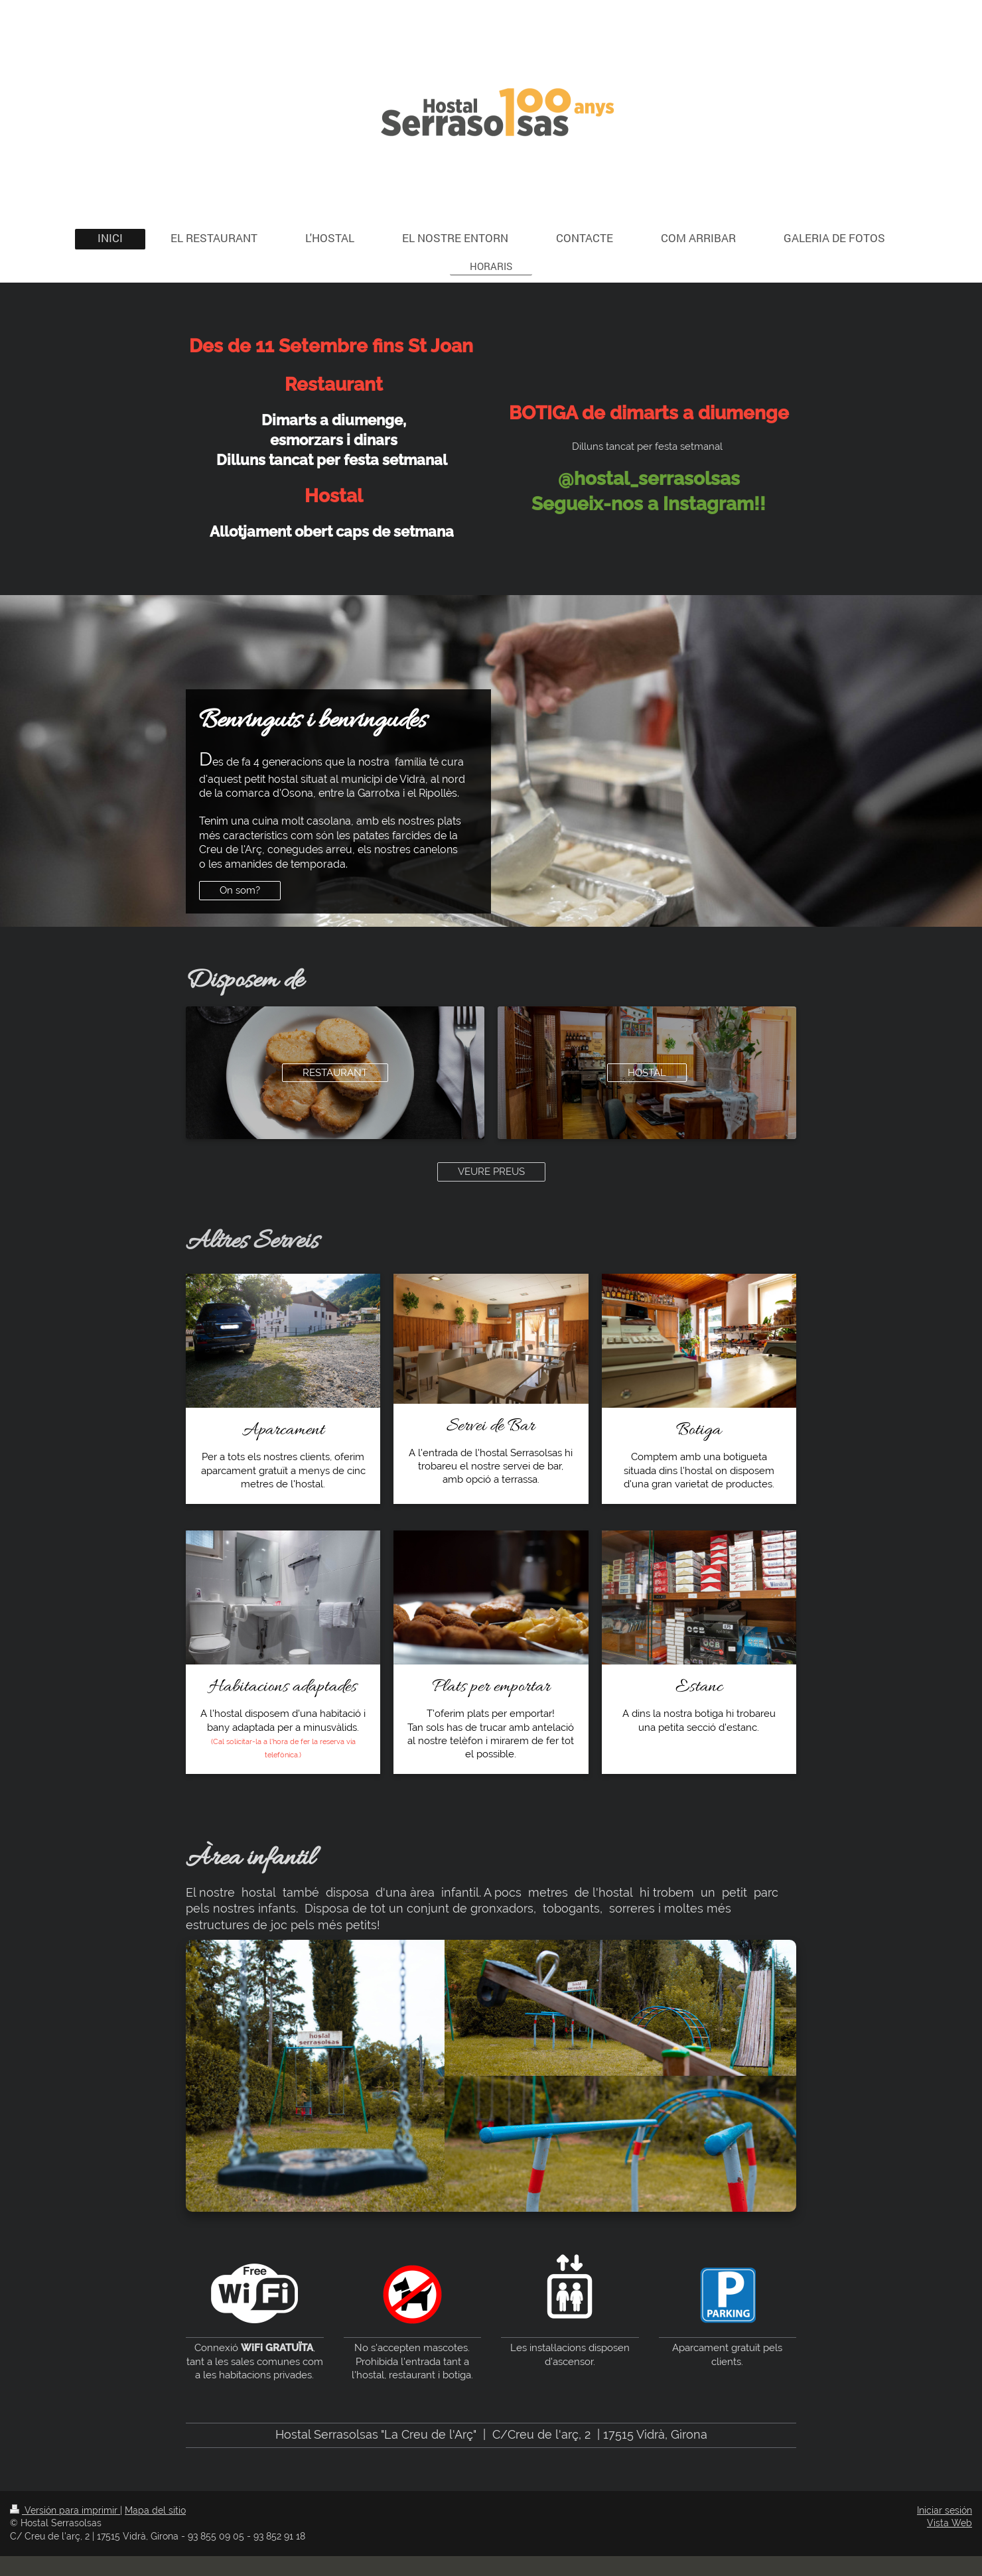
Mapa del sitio (155, 2510)
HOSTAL (647, 1073)
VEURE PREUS (491, 1172)
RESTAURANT (335, 1073)
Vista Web (949, 2523)
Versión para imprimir (65, 2510)
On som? (240, 890)
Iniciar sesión (944, 2510)
